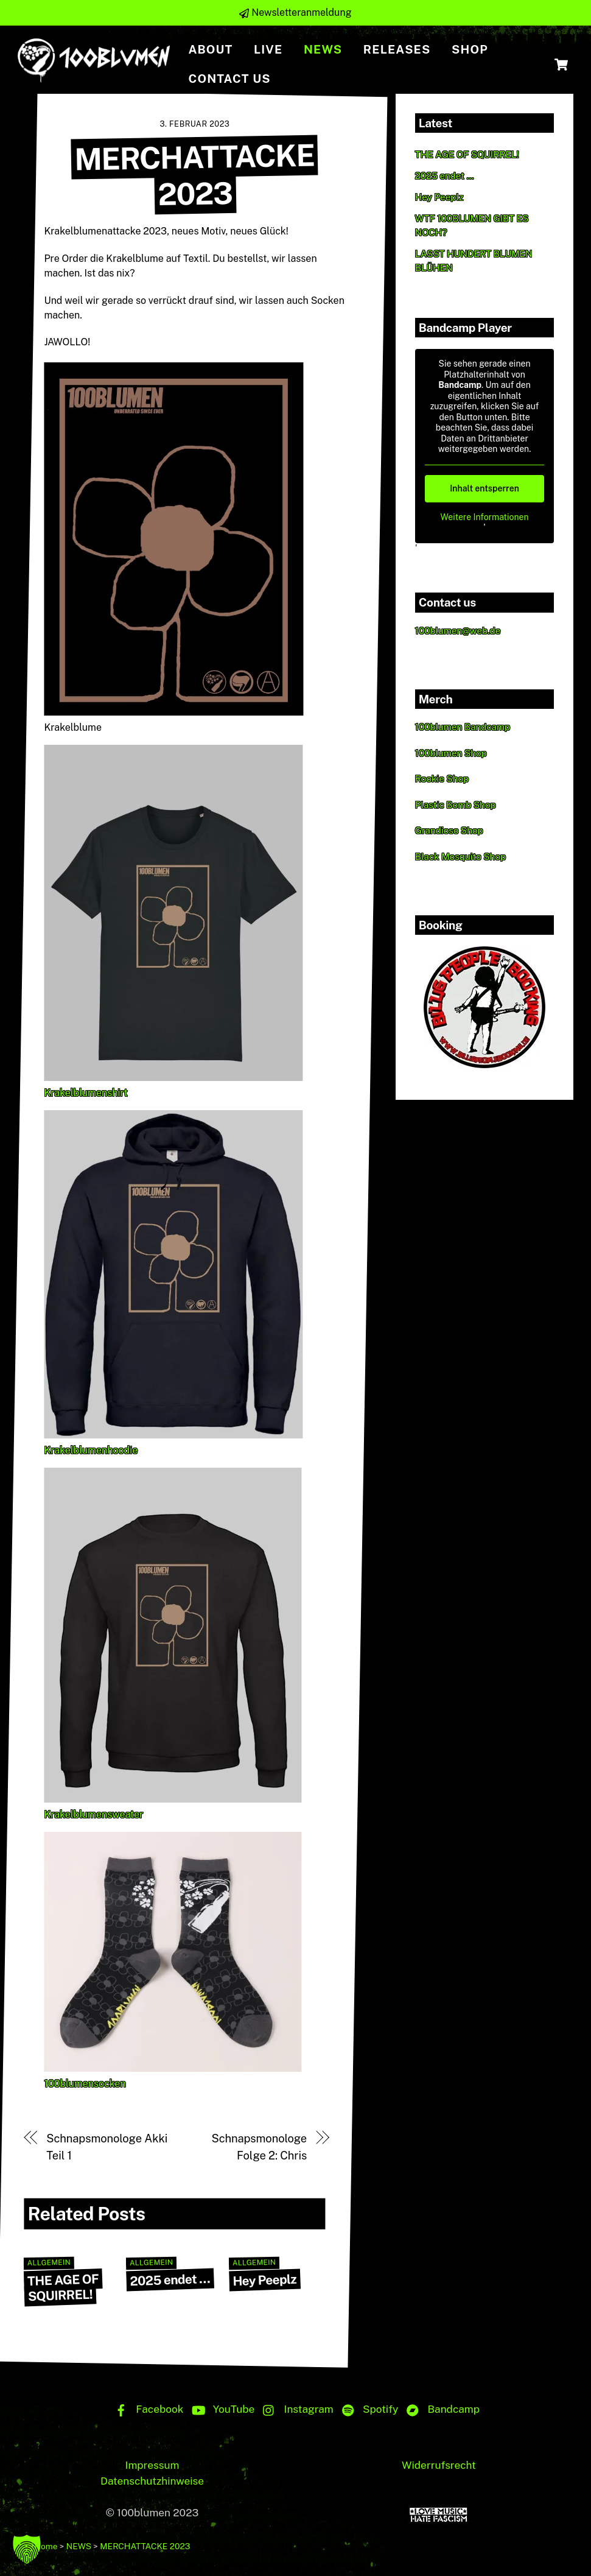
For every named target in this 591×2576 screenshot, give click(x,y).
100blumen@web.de (457, 630)
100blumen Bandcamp (462, 727)
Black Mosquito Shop (460, 856)
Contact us (229, 78)
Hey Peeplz (264, 2280)
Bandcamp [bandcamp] (440, 2409)
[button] (27, 2549)
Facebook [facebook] (146, 2409)
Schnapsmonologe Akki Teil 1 (106, 2146)
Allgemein (49, 2262)
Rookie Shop (442, 778)
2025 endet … (170, 2280)
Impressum (152, 2465)
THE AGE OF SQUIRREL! (63, 2287)
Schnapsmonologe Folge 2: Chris (259, 2146)
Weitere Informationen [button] (484, 517)
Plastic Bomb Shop (455, 805)
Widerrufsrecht (439, 2465)
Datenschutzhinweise (152, 2481)
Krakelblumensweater (94, 1814)
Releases (397, 49)
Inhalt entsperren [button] (484, 488)
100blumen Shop (451, 753)
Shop (470, 49)
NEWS (323, 49)
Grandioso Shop (449, 830)
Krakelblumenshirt (86, 1092)
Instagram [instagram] (295, 2409)
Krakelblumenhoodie (91, 1450)
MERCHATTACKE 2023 (194, 174)
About (210, 49)
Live (268, 49)
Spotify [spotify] (367, 2409)
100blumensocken (85, 2083)
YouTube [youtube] (220, 2409)
